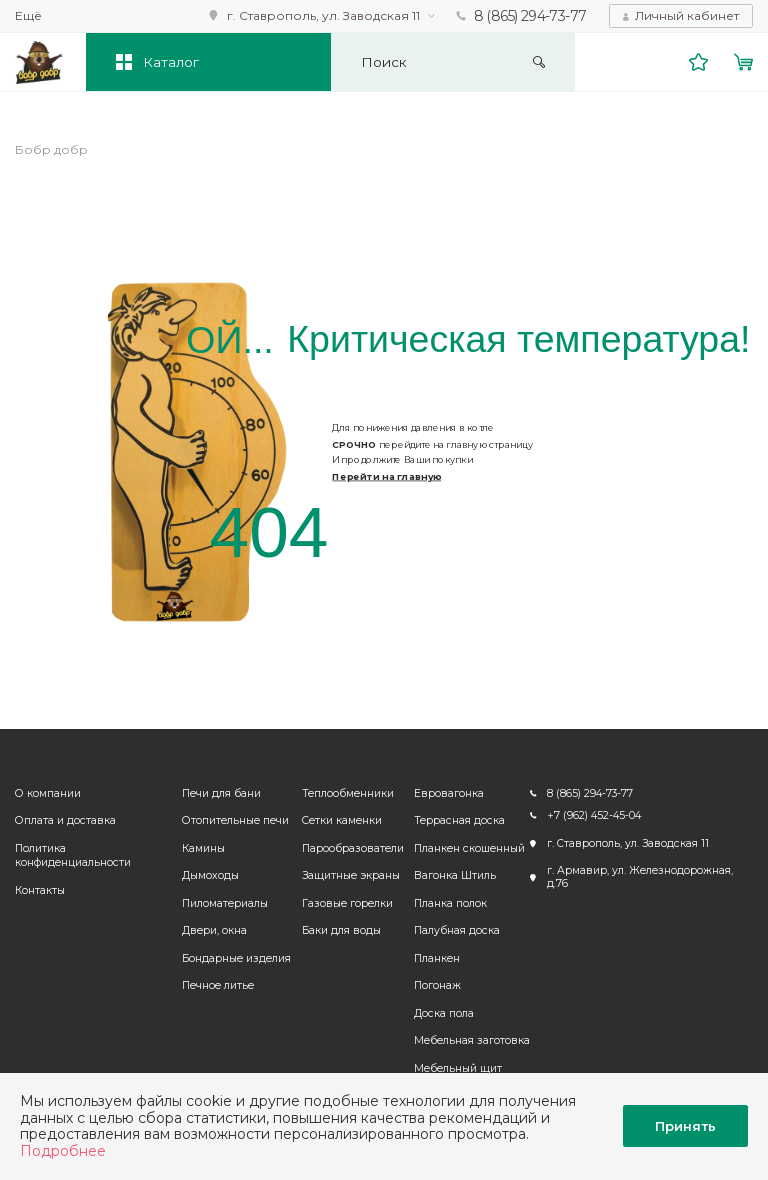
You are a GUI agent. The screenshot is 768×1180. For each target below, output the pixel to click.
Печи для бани (221, 793)
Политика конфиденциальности (73, 856)
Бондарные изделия (236, 958)
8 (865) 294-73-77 (530, 16)
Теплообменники (348, 793)
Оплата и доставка (65, 820)
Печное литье (218, 985)
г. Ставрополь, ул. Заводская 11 (323, 15)
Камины (203, 848)
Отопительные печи (235, 820)
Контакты (40, 890)
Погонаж (437, 985)
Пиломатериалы (225, 903)
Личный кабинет (687, 15)
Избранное (699, 62)
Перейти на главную (386, 476)
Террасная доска (459, 820)
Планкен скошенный (469, 848)
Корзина (744, 62)
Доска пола (444, 1013)
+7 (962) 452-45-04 (594, 815)
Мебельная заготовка (472, 1040)
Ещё (28, 16)
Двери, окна (214, 930)
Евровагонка (449, 793)
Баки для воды (341, 930)
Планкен (437, 958)
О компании (48, 793)
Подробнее (63, 1151)
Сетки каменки (342, 820)
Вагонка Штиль (455, 875)
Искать (539, 62)
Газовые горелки (347, 903)
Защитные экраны (351, 875)
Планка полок (450, 903)
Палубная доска (457, 930)
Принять (685, 1126)
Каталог (171, 62)
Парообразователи (353, 848)
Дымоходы (210, 875)
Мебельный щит (458, 1068)
